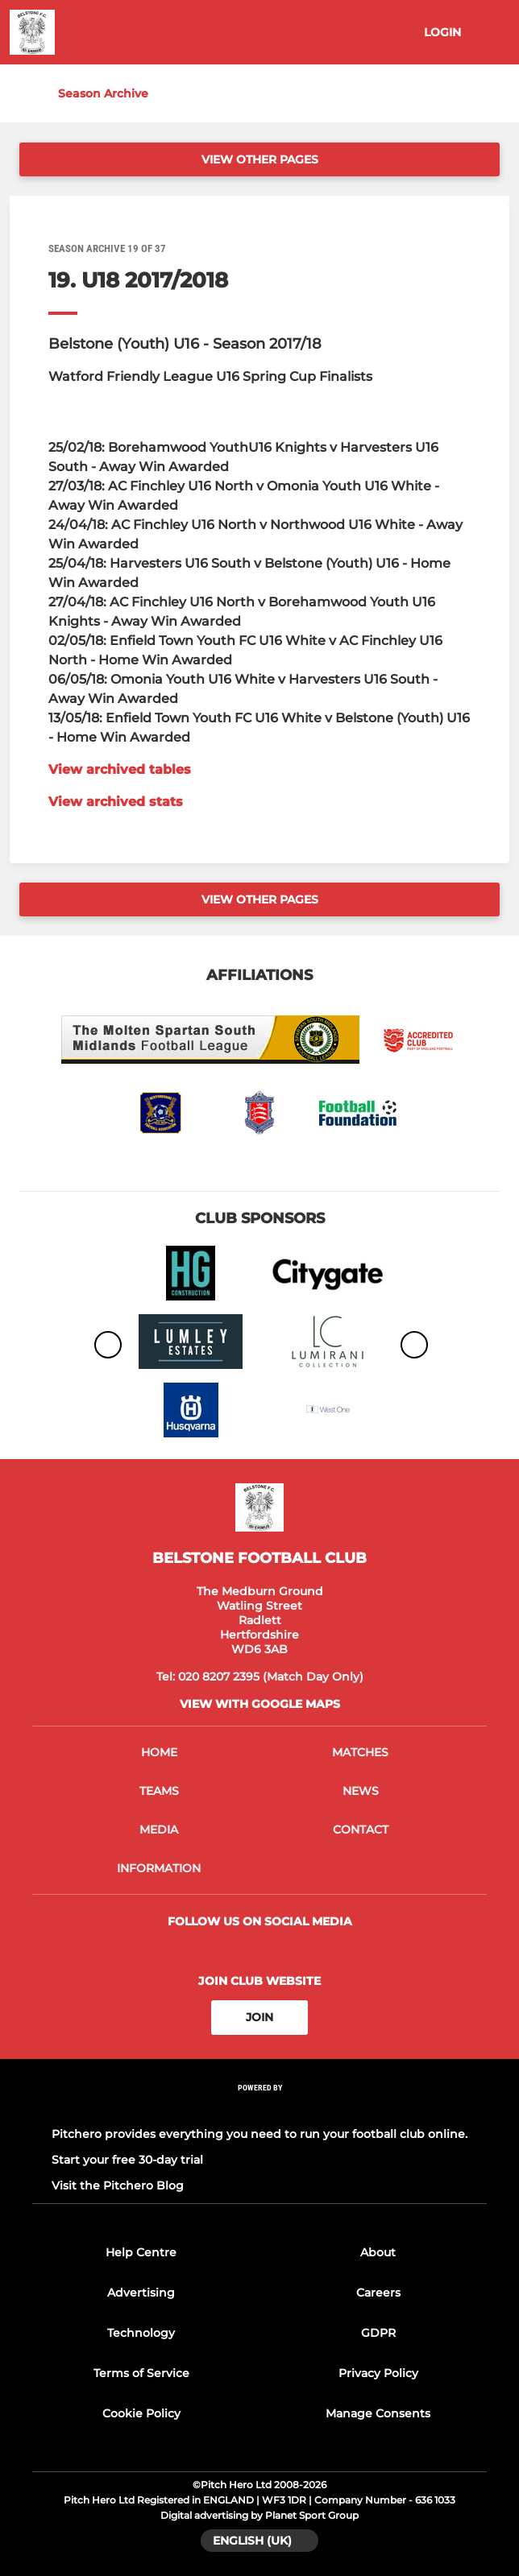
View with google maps (260, 1704)
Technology (141, 2333)
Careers (378, 2292)
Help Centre (141, 2252)
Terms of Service (141, 2373)
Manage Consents (378, 2413)
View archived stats (115, 801)
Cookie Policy (141, 2413)
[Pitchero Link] (259, 2108)
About (378, 2252)
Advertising (141, 2292)
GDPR (378, 2333)
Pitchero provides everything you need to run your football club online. (259, 2134)
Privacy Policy (378, 2373)
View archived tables (119, 769)
